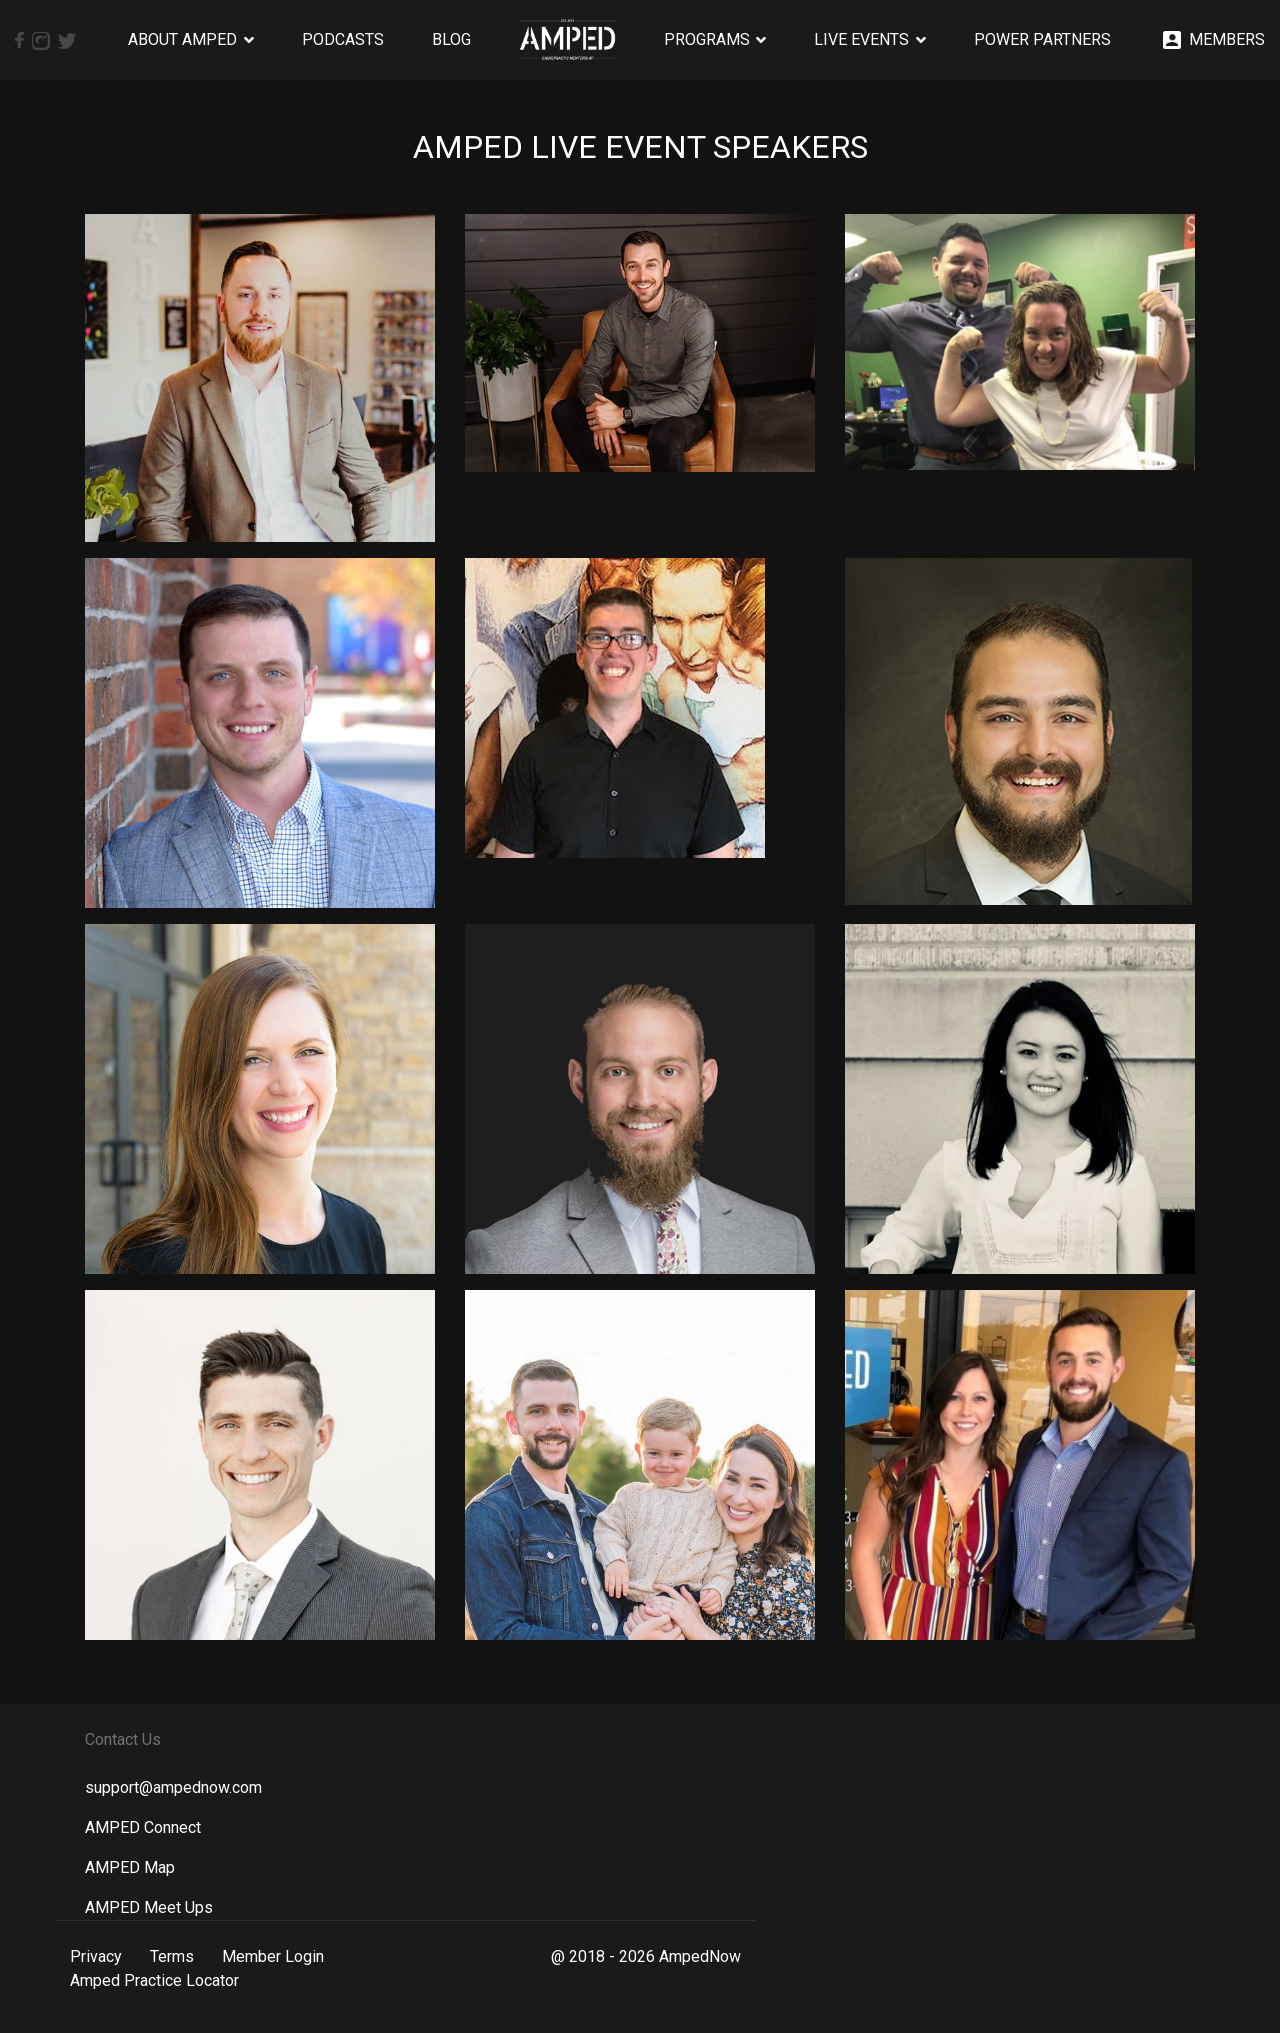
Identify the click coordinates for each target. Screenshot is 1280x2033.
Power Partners (1042, 39)
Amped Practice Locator (154, 1980)
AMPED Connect (143, 1827)
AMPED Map (130, 1867)
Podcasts (343, 39)
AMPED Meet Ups (149, 1907)
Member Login (273, 1956)
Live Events (861, 39)
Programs (707, 39)
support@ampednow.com (173, 1787)
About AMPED (182, 39)
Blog (451, 39)
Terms (172, 1956)
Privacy (96, 1956)
